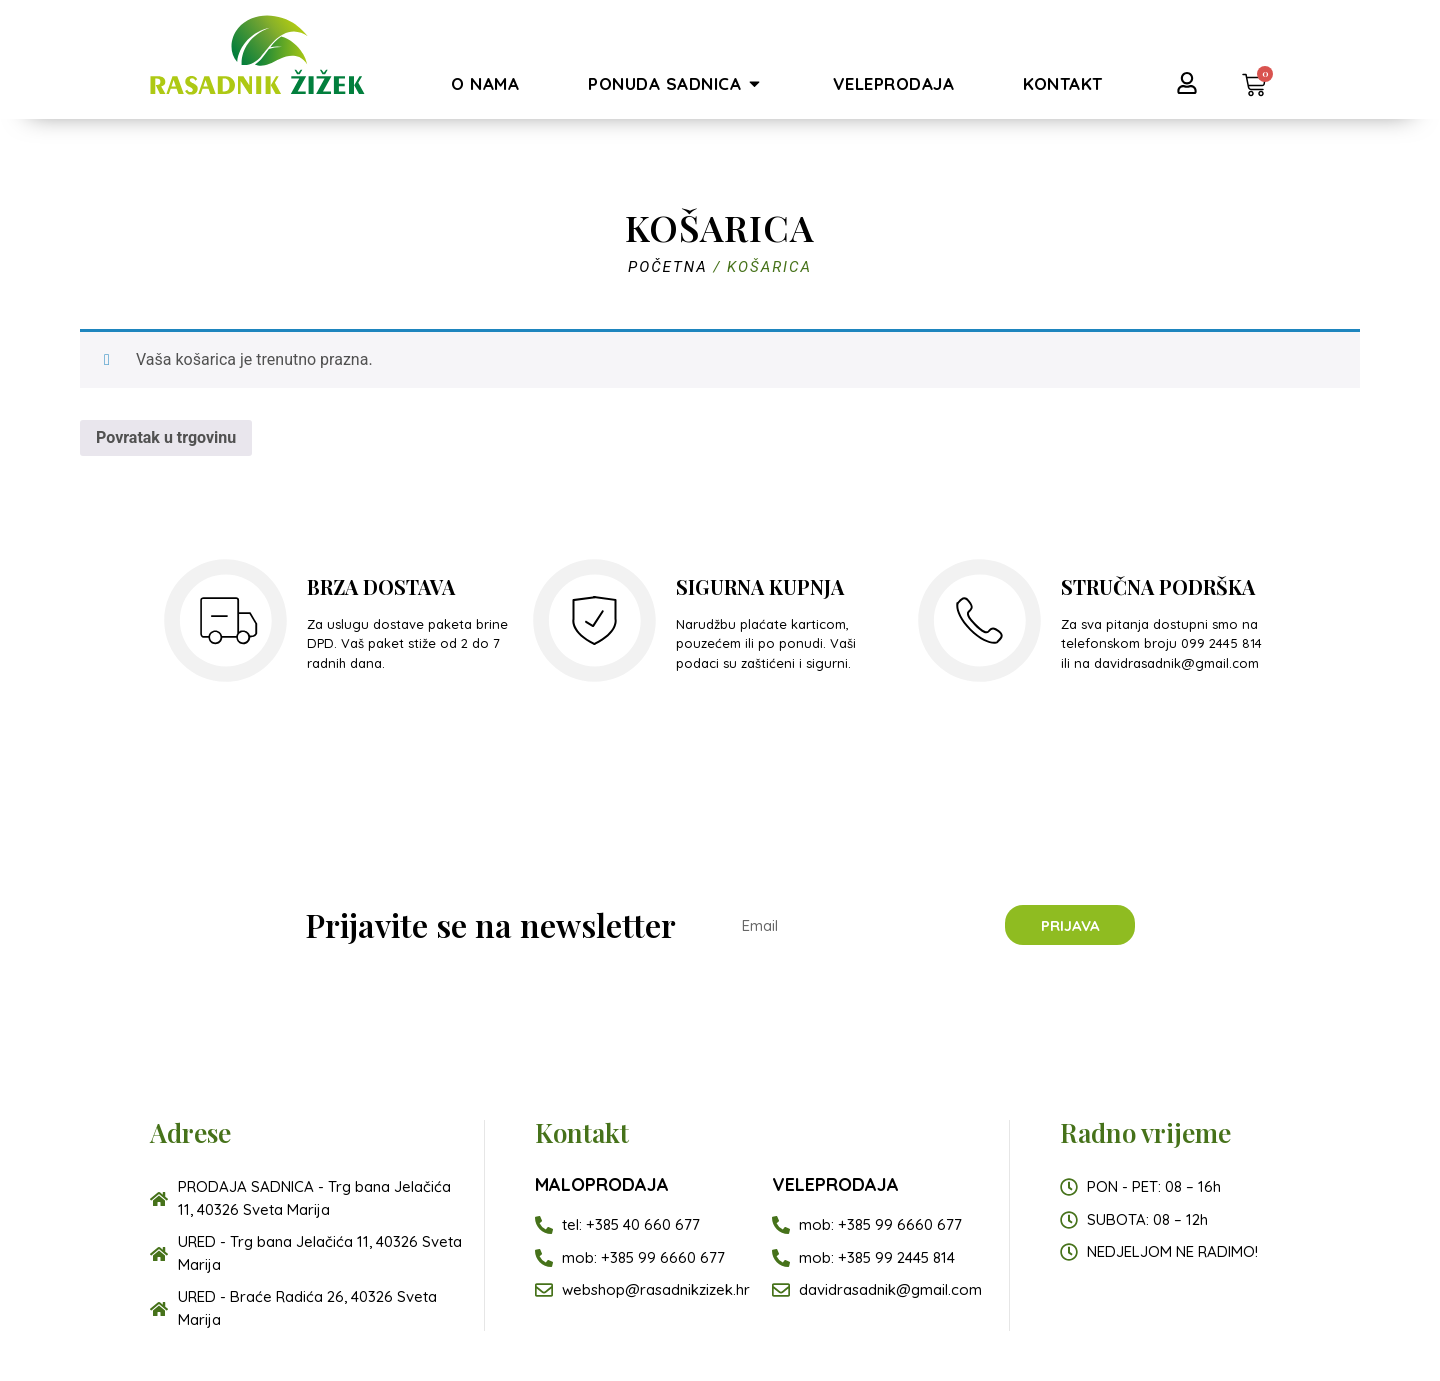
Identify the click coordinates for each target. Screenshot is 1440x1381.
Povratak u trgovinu (166, 437)
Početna (668, 267)
